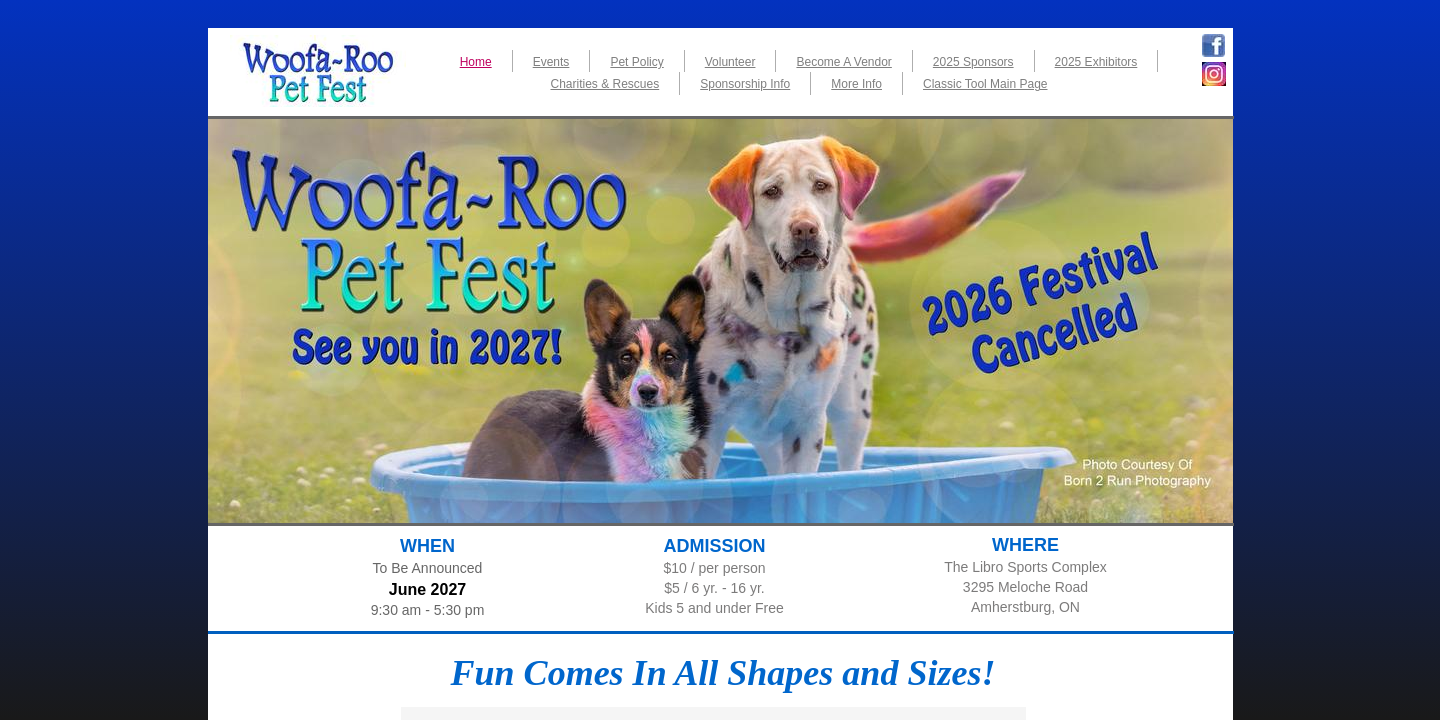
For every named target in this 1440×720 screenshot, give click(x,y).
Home (476, 62)
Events (551, 62)
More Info (856, 84)
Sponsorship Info (745, 84)
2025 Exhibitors (1096, 62)
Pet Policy (636, 62)
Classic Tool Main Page (985, 84)
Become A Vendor (843, 62)
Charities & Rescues (605, 84)
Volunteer (730, 62)
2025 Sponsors (973, 62)
